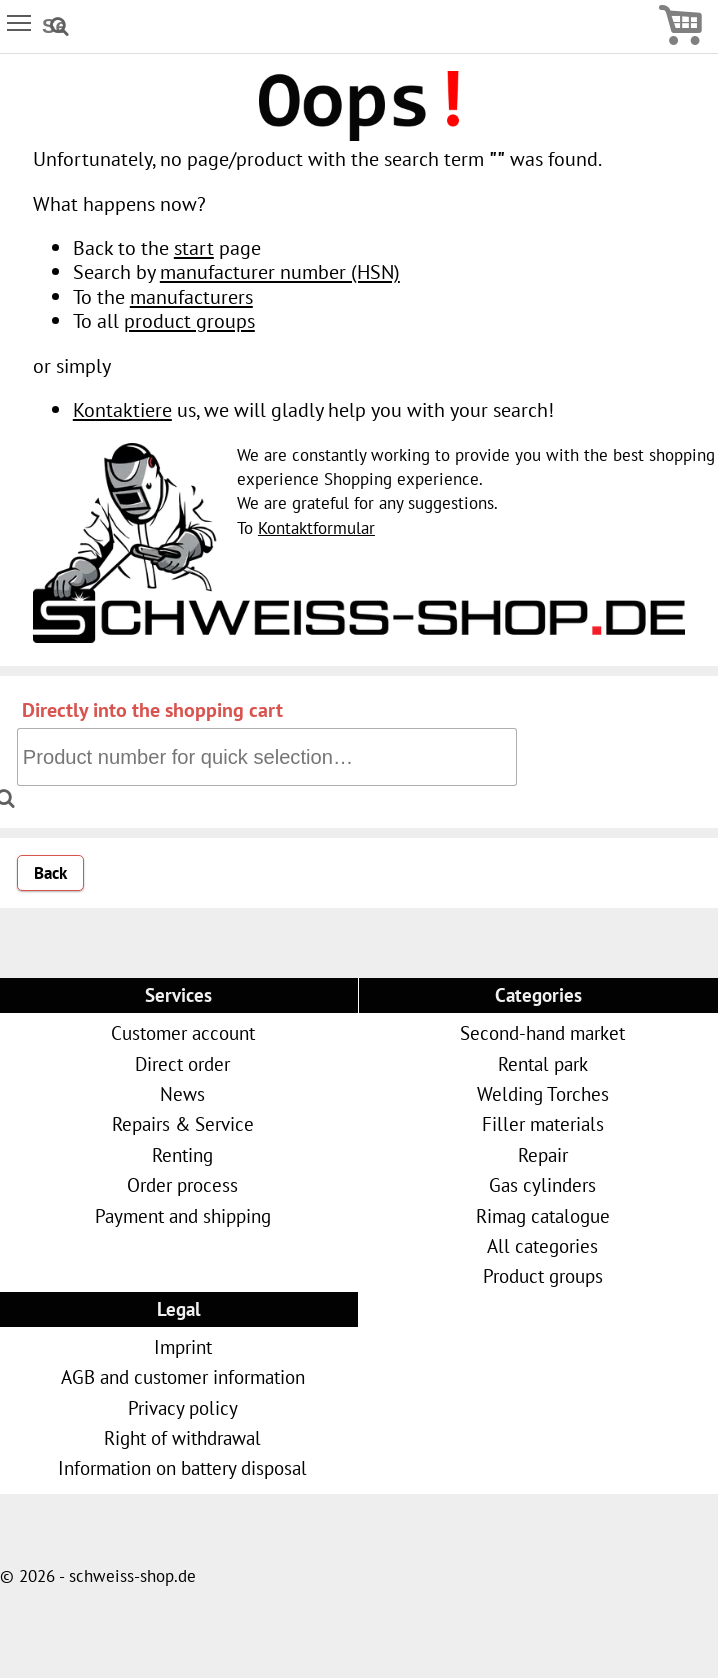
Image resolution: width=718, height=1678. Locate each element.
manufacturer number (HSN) (280, 271)
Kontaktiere (122, 409)
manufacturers (191, 296)
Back (50, 873)
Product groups (543, 1275)
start (194, 247)
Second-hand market (542, 1032)
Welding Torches (543, 1093)
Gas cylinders (542, 1184)
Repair (543, 1154)
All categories (542, 1245)
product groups (189, 320)
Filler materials (543, 1123)
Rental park (543, 1063)
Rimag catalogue (543, 1215)
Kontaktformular (316, 528)
